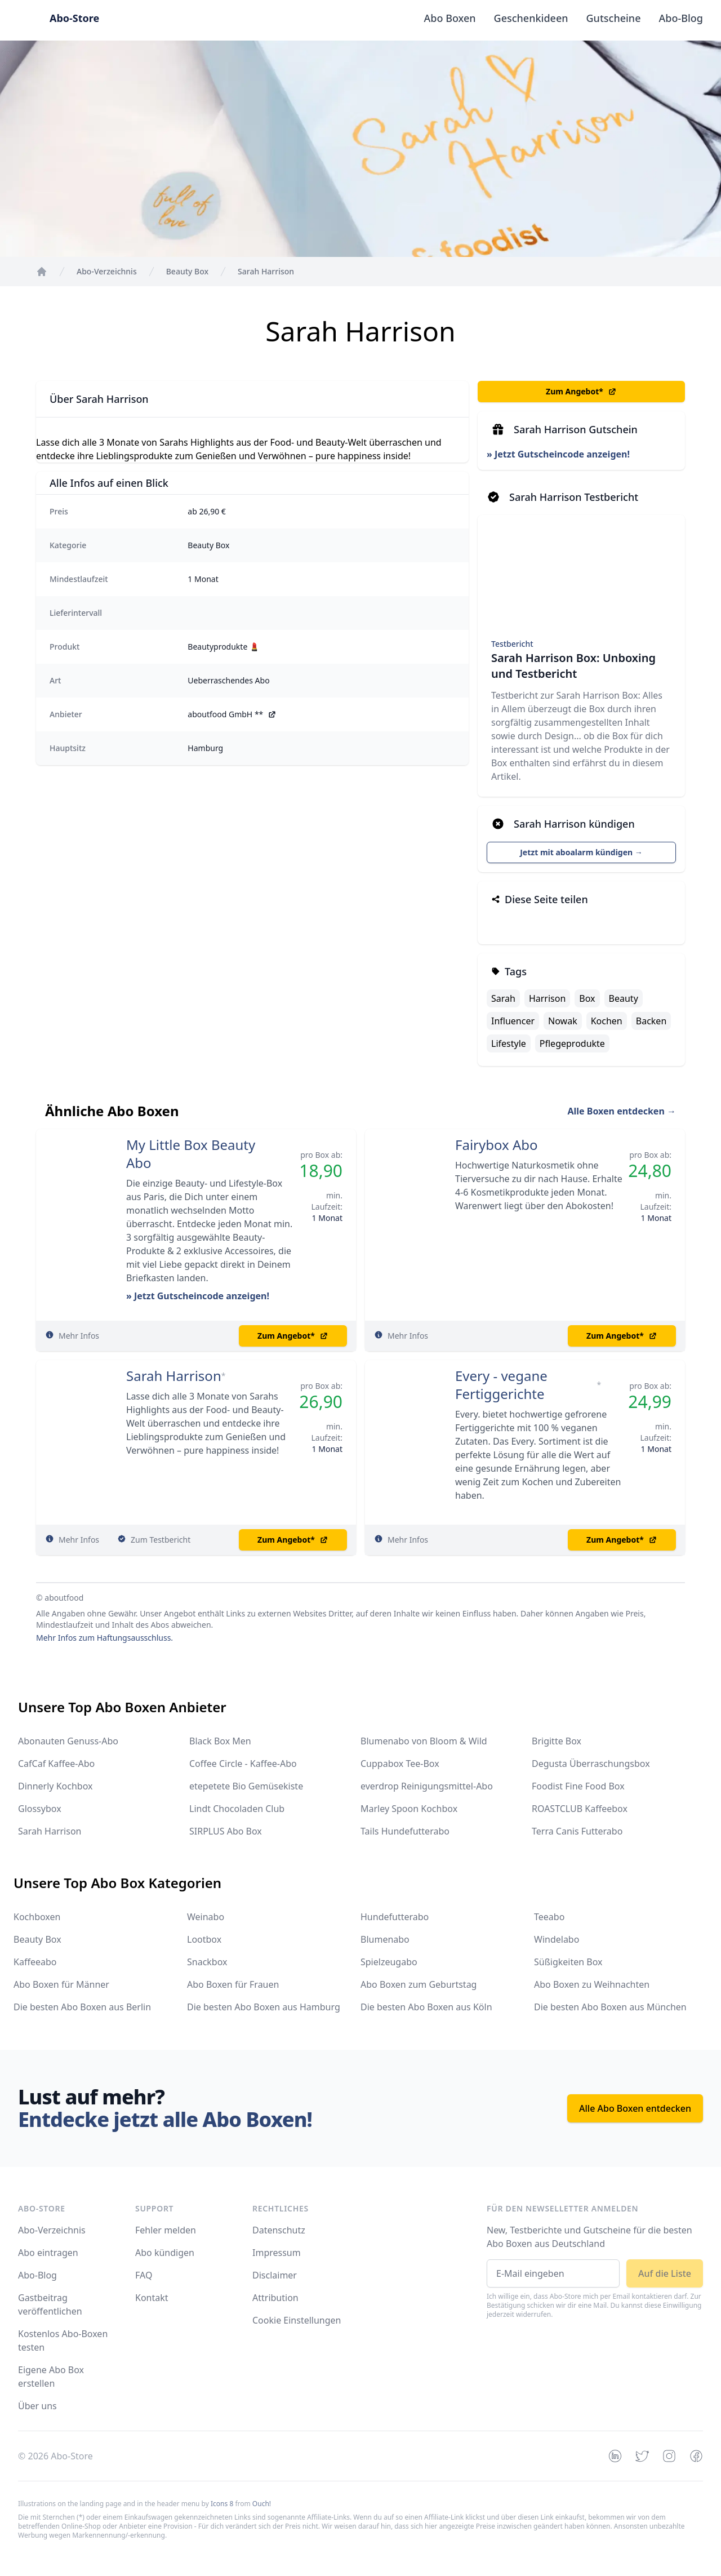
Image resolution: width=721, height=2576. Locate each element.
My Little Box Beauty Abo (190, 1154)
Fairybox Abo (496, 1145)
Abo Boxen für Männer (61, 1984)
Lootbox (204, 1939)
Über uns (37, 2406)
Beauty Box (208, 545)
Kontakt (151, 2297)
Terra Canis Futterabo (577, 1831)
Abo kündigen (164, 2252)
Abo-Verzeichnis (52, 2230)
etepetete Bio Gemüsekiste (246, 1786)
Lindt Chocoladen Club (236, 1808)
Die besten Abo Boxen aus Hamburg (263, 2007)
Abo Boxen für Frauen (233, 1984)
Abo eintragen (48, 2252)
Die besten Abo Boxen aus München (610, 2007)
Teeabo (549, 1917)
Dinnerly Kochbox (55, 1786)
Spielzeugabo (388, 1962)
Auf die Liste (664, 2273)
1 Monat (203, 579)
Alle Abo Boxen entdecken (635, 2108)
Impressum (276, 2252)
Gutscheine (613, 18)
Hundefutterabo (394, 1917)
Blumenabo (385, 1939)
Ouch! (261, 2503)
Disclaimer (274, 2275)
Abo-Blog (680, 18)
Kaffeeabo (35, 1962)
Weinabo (205, 1917)
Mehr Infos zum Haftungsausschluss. (104, 1637)
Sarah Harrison (173, 1376)
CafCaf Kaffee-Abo (56, 1763)
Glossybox (39, 1808)
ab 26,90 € (207, 511)
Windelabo (556, 1939)
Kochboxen (37, 1917)
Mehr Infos (79, 1335)
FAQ (143, 2275)
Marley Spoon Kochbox (408, 1808)
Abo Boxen (450, 18)
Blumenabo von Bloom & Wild (423, 1741)
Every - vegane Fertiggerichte (501, 1385)
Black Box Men (220, 1741)
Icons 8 (222, 2503)
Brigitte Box (556, 1741)
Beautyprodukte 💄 (223, 646)
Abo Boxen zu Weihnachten (591, 1984)
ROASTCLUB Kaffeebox (579, 1808)
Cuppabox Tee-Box (399, 1763)
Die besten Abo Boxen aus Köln (426, 2007)
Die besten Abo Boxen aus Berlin (82, 2007)
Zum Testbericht (160, 1539)
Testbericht (512, 643)
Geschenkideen (531, 18)
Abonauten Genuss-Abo (68, 1741)
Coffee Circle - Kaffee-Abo (243, 1763)
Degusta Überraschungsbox (591, 1763)
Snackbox (207, 1962)
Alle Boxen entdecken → (621, 1111)
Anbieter (66, 714)
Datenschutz (278, 2230)
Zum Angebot (581, 391)
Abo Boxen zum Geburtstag (418, 1984)
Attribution (275, 2297)
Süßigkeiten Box (568, 1962)
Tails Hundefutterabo (404, 1831)
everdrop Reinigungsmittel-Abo (426, 1786)
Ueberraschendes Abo (228, 680)
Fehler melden (165, 2230)
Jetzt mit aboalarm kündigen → (581, 852)
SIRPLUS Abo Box (225, 1831)
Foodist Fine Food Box (578, 1786)
